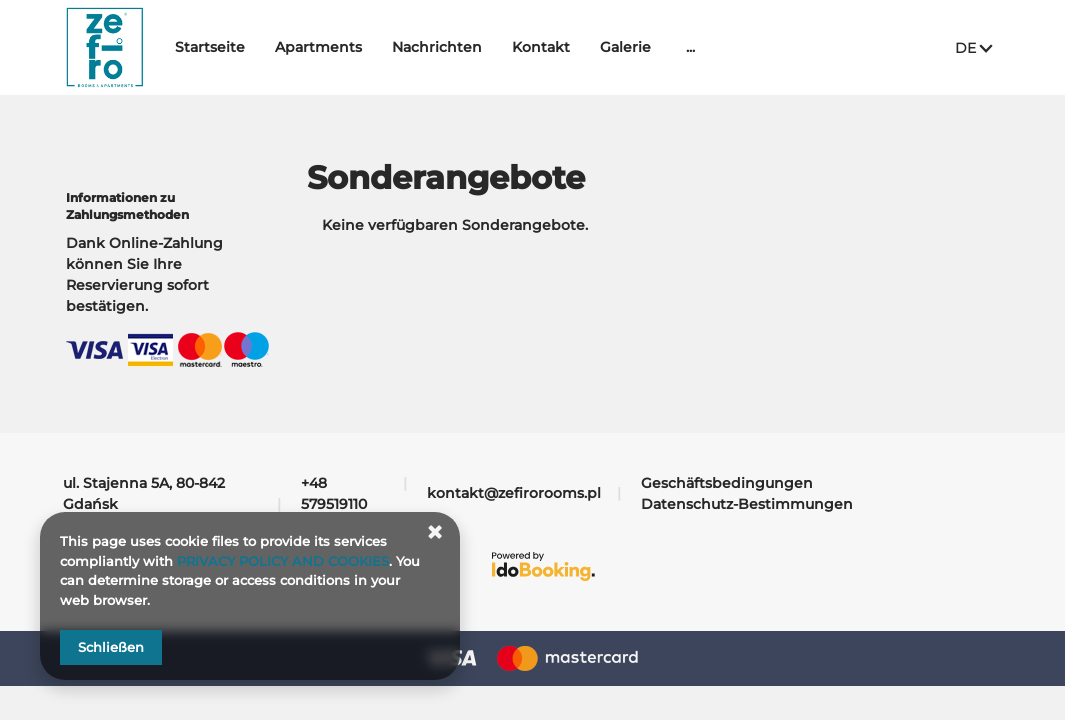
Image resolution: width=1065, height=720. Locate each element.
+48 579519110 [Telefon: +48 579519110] (334, 493)
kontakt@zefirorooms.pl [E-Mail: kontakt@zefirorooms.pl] (514, 493)
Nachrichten (487, 47)
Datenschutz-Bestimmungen (747, 504)
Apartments (368, 47)
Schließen (111, 647)
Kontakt (591, 47)
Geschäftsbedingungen (727, 483)
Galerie (675, 47)
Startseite (260, 47)
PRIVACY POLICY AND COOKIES (283, 561)
